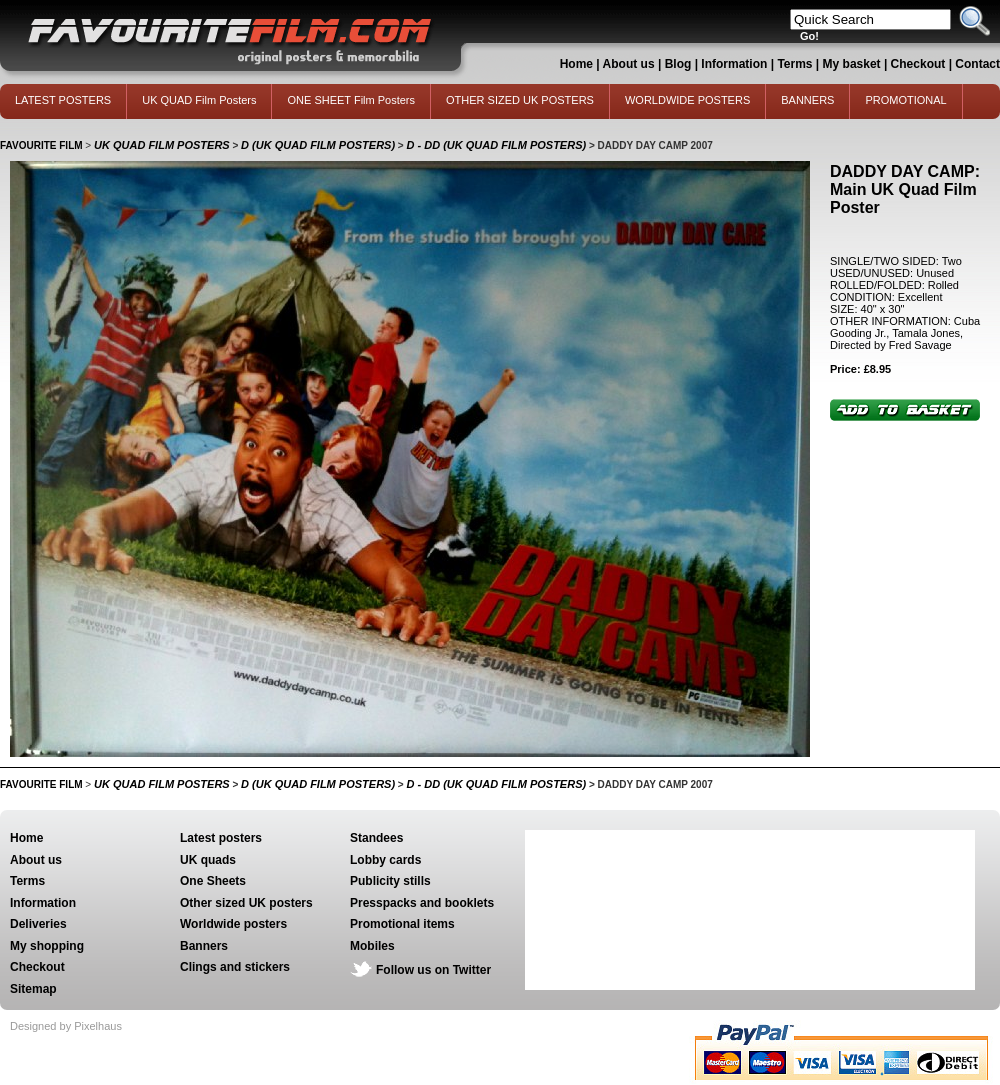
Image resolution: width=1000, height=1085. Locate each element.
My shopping (47, 946)
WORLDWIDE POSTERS (687, 100)
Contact (977, 64)
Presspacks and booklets (422, 903)
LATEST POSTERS (63, 100)
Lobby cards (385, 860)
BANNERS (807, 100)
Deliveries (38, 924)
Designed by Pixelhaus (66, 1026)
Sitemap (33, 989)
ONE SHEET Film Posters (351, 100)
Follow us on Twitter (433, 970)
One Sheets (213, 881)
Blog (678, 64)
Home (576, 64)
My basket (852, 64)
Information (734, 64)
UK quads (208, 860)
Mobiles (372, 946)
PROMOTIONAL (905, 100)
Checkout (920, 64)
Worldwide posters (233, 924)
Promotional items (402, 924)
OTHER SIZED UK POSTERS (520, 100)
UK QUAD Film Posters (199, 100)
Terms (794, 64)
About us (629, 64)
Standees (376, 838)
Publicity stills (390, 881)
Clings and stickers (235, 967)
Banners (204, 946)
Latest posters (221, 838)
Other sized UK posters (246, 903)
